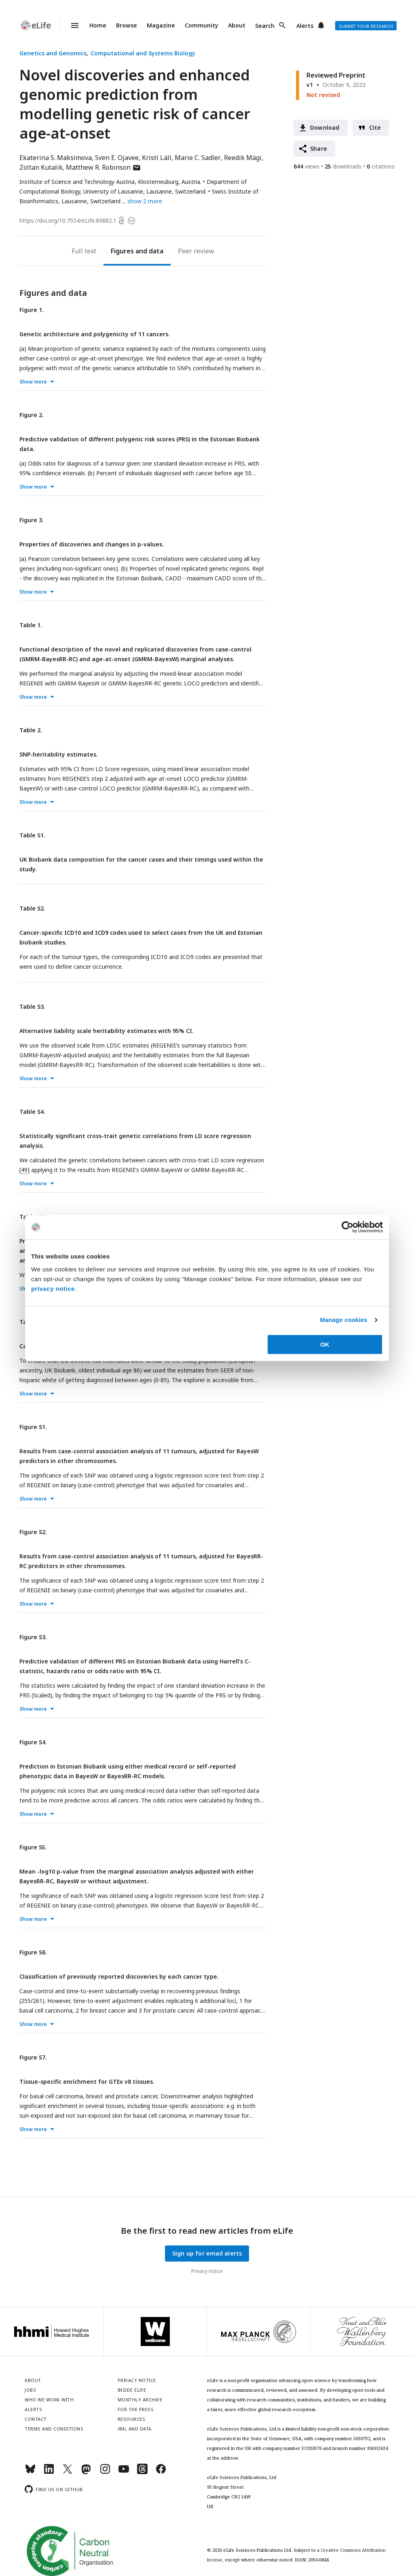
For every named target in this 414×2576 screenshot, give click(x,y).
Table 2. (30, 730)
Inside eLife (132, 2390)
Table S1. (32, 835)
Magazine (161, 25)
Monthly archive (140, 2400)
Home (97, 25)
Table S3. (32, 1006)
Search (265, 26)
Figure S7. (33, 2057)
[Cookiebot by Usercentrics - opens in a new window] (347, 1227)
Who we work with (49, 2400)
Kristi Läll (156, 157)
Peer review (196, 251)
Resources (132, 2419)
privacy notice (53, 1288)
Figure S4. (33, 1742)
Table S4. (32, 1111)
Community (201, 25)
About (236, 25)
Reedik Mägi (243, 157)
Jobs (30, 2390)
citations (381, 166)
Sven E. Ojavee (117, 157)
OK (325, 1344)
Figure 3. (31, 520)
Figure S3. (33, 1637)
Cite (375, 127)
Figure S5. (33, 1847)
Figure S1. (33, 1427)
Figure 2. (31, 415)
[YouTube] (123, 2472)
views (306, 166)
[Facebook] (161, 2472)
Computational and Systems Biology (143, 53)
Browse (126, 25)
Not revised (323, 95)
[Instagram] (105, 2472)
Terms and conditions (54, 2429)
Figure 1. (31, 310)
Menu (70, 25)
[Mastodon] (86, 2472)
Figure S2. (33, 1532)
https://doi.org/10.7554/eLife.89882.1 (67, 220)
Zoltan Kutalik (41, 167)
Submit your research (366, 26)
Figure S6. (33, 1952)
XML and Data (135, 2429)
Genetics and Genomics (53, 53)
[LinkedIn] (49, 2472)
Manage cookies (343, 1319)
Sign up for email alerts (207, 2253)
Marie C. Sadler (198, 157)
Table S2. (32, 908)
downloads (343, 166)
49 (24, 1170)
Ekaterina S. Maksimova (55, 157)
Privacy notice (207, 2271)
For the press (136, 2409)
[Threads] (142, 2472)
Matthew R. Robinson (103, 167)
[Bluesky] (30, 2472)
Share (318, 148)
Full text (84, 251)
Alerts (304, 26)
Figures (122, 251)
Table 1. (30, 625)
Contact (36, 2419)
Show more (33, 381)
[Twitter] (67, 2472)
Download (325, 127)
